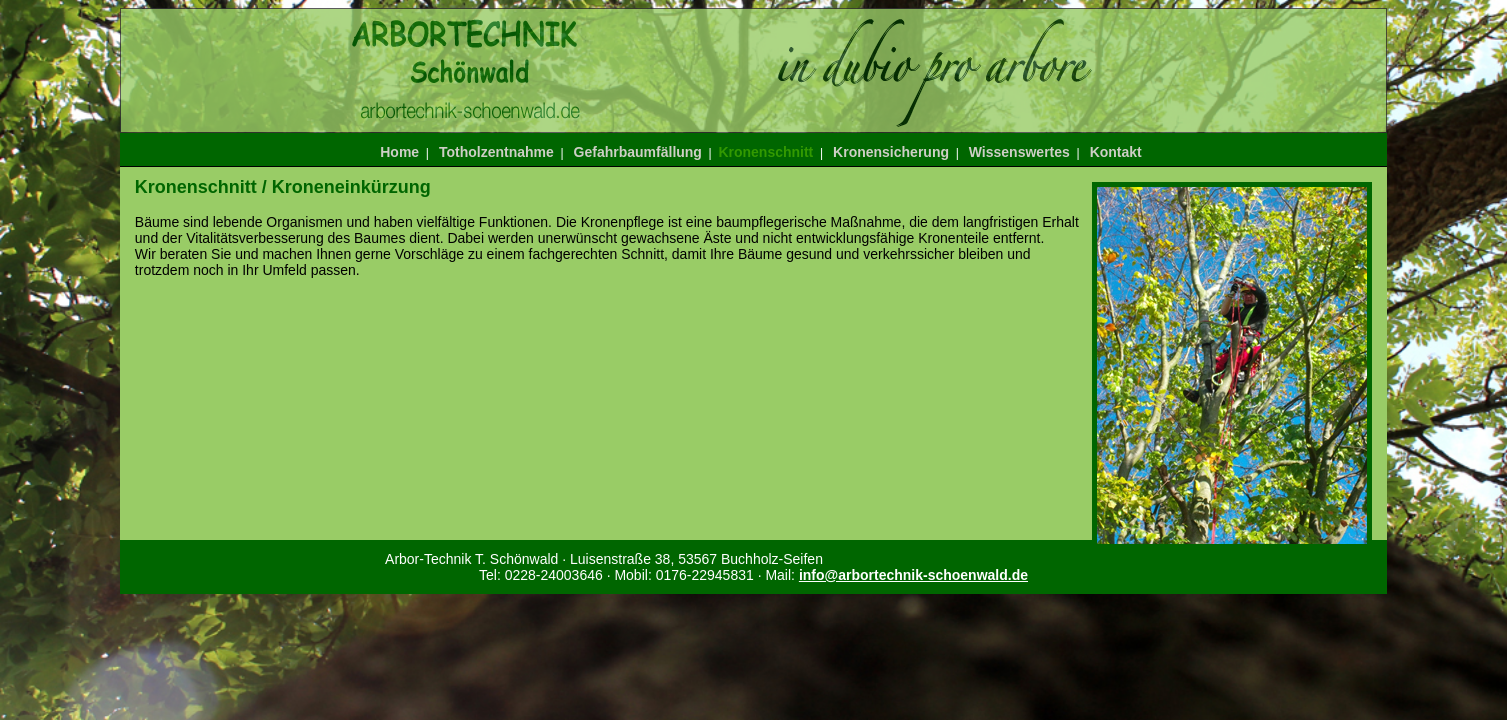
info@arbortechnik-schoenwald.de (913, 575)
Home (399, 152)
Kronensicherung (891, 152)
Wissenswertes (1019, 152)
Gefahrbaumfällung (638, 152)
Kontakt (1116, 152)
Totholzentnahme (496, 152)
